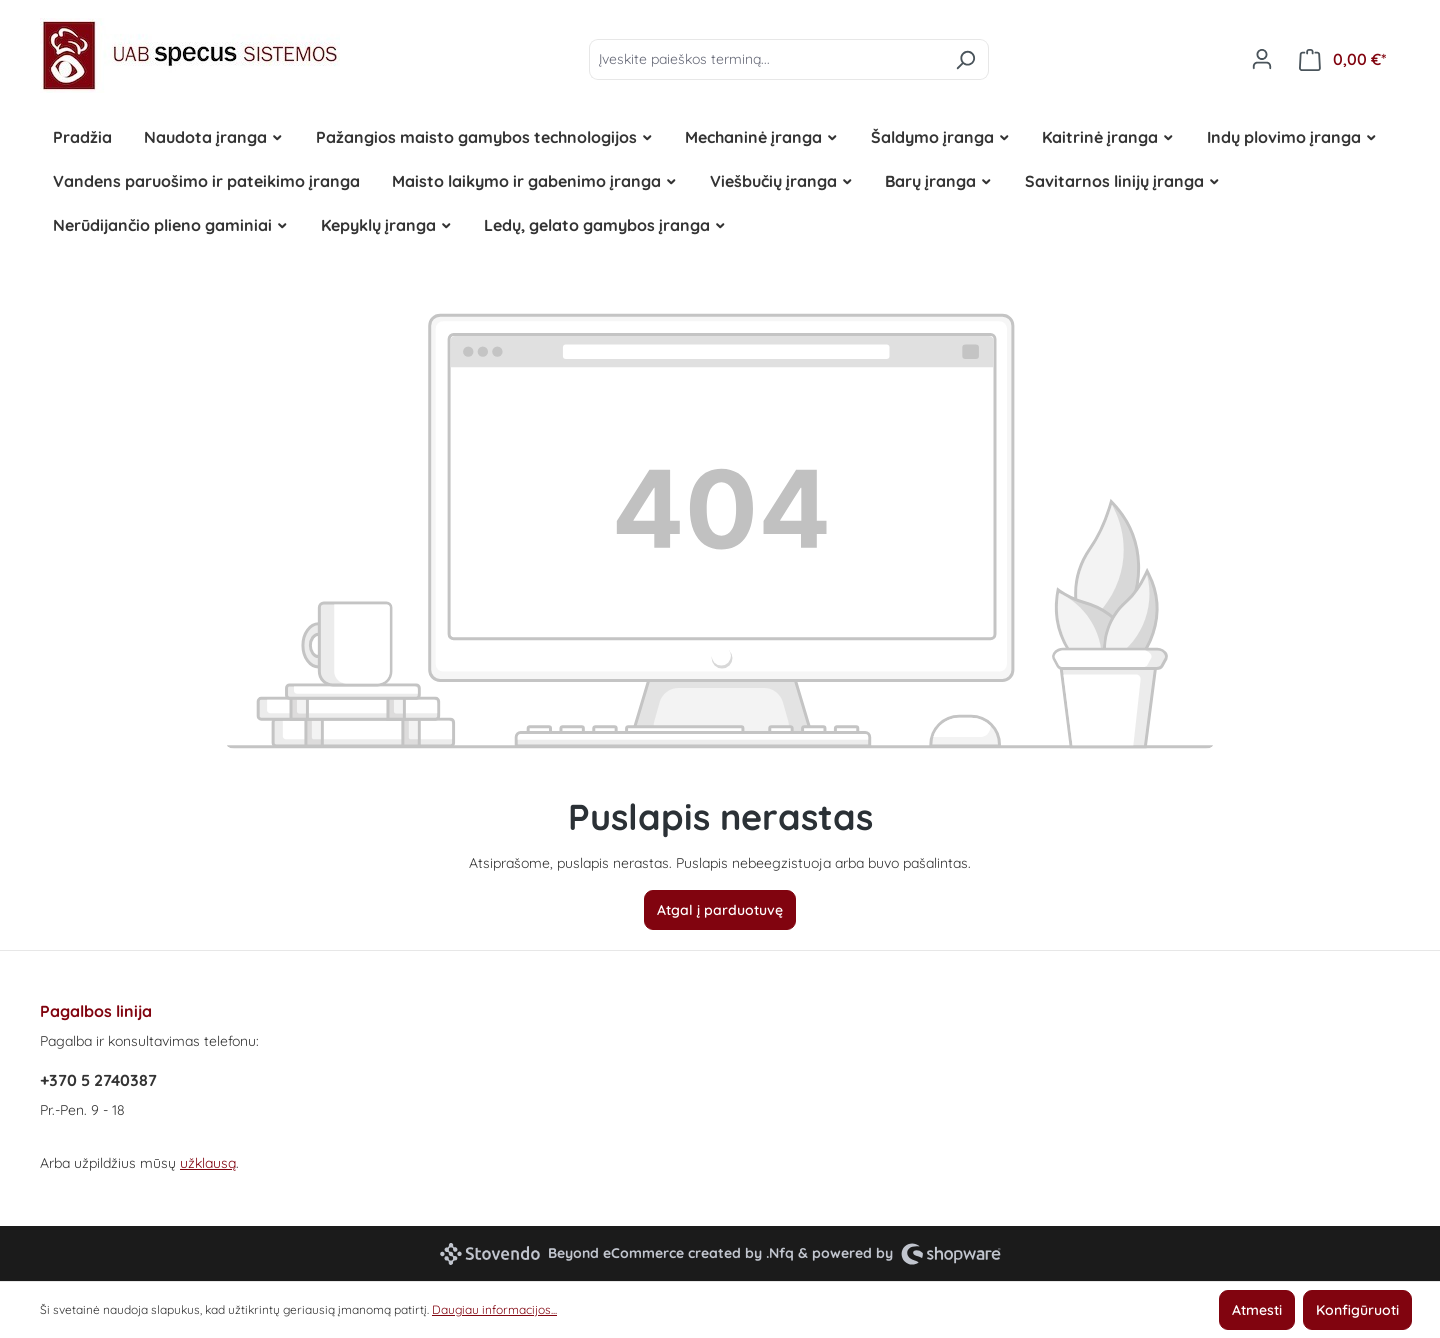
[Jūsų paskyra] (1262, 59)
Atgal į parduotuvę (720, 910)
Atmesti (1257, 1310)
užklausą (208, 1163)
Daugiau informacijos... (494, 1309)
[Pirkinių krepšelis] (1343, 59)
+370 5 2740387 (98, 1080)
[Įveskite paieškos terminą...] (766, 59)
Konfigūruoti (1357, 1310)
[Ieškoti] (965, 59)
